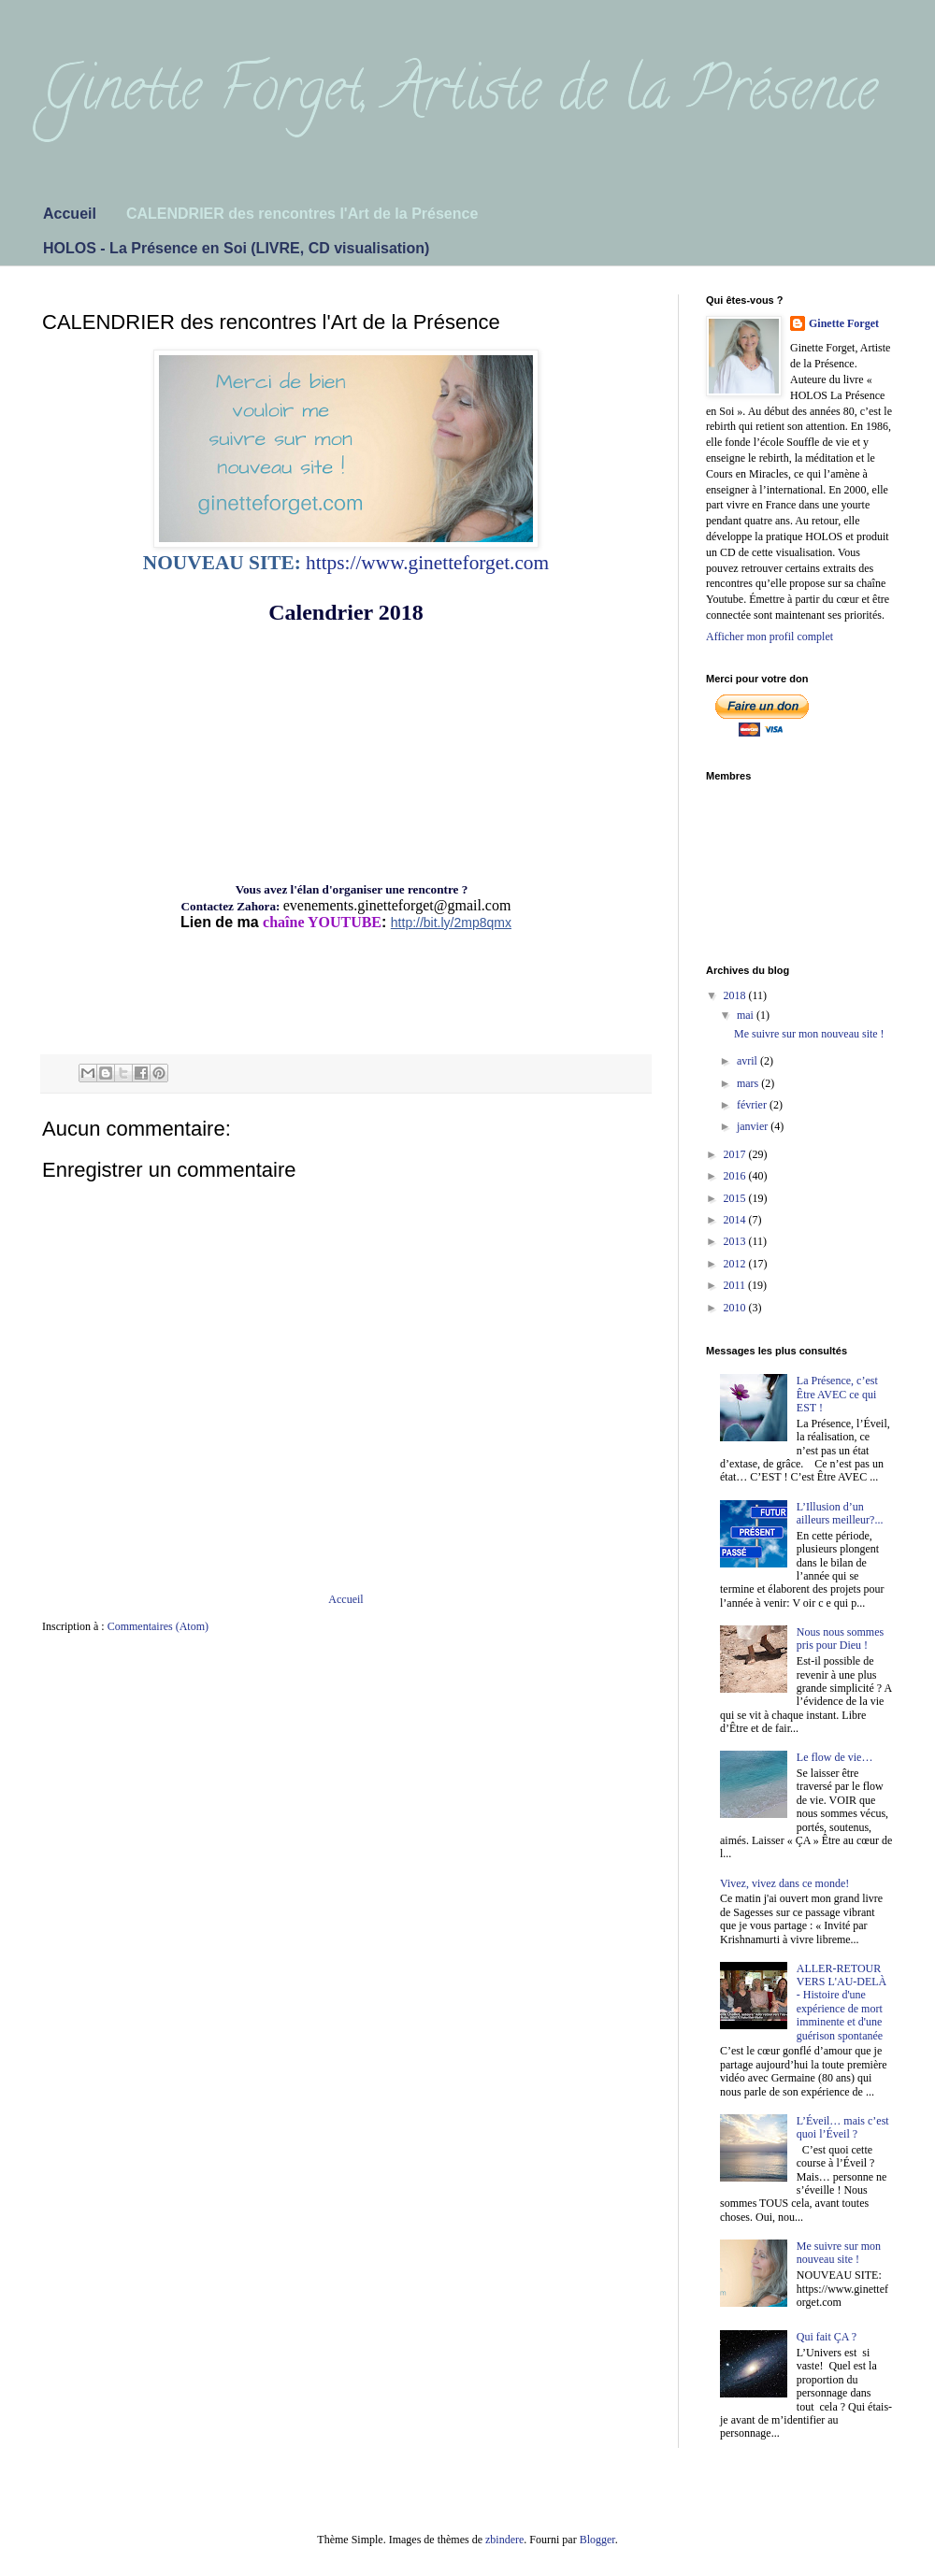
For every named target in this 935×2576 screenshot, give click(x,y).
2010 (736, 1307)
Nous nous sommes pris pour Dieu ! (840, 1638)
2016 (736, 1175)
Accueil (69, 214)
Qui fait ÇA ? (826, 2336)
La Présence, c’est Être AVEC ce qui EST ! (837, 1394)
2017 (736, 1154)
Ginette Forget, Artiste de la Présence (459, 95)
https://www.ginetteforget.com (427, 562)
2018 (736, 995)
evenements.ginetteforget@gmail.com (397, 905)
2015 (736, 1198)
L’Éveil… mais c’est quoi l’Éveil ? (843, 2127)
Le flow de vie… (835, 1757)
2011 (736, 1285)
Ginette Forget (844, 323)
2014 (736, 1219)
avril (748, 1060)
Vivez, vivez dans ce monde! (784, 1883)
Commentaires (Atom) (158, 1626)
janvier (753, 1126)
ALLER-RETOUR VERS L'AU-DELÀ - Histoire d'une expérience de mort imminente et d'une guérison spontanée (842, 2002)
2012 (736, 1263)
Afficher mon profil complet (769, 636)
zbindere (504, 2539)
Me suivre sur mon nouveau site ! (809, 1033)
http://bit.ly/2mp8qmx (451, 922)
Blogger (597, 2539)
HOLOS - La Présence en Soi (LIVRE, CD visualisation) (236, 248)
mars (749, 1083)
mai (746, 1015)
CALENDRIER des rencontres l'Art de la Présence (302, 214)
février (753, 1104)
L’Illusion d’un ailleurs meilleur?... (840, 1513)
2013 (736, 1241)
